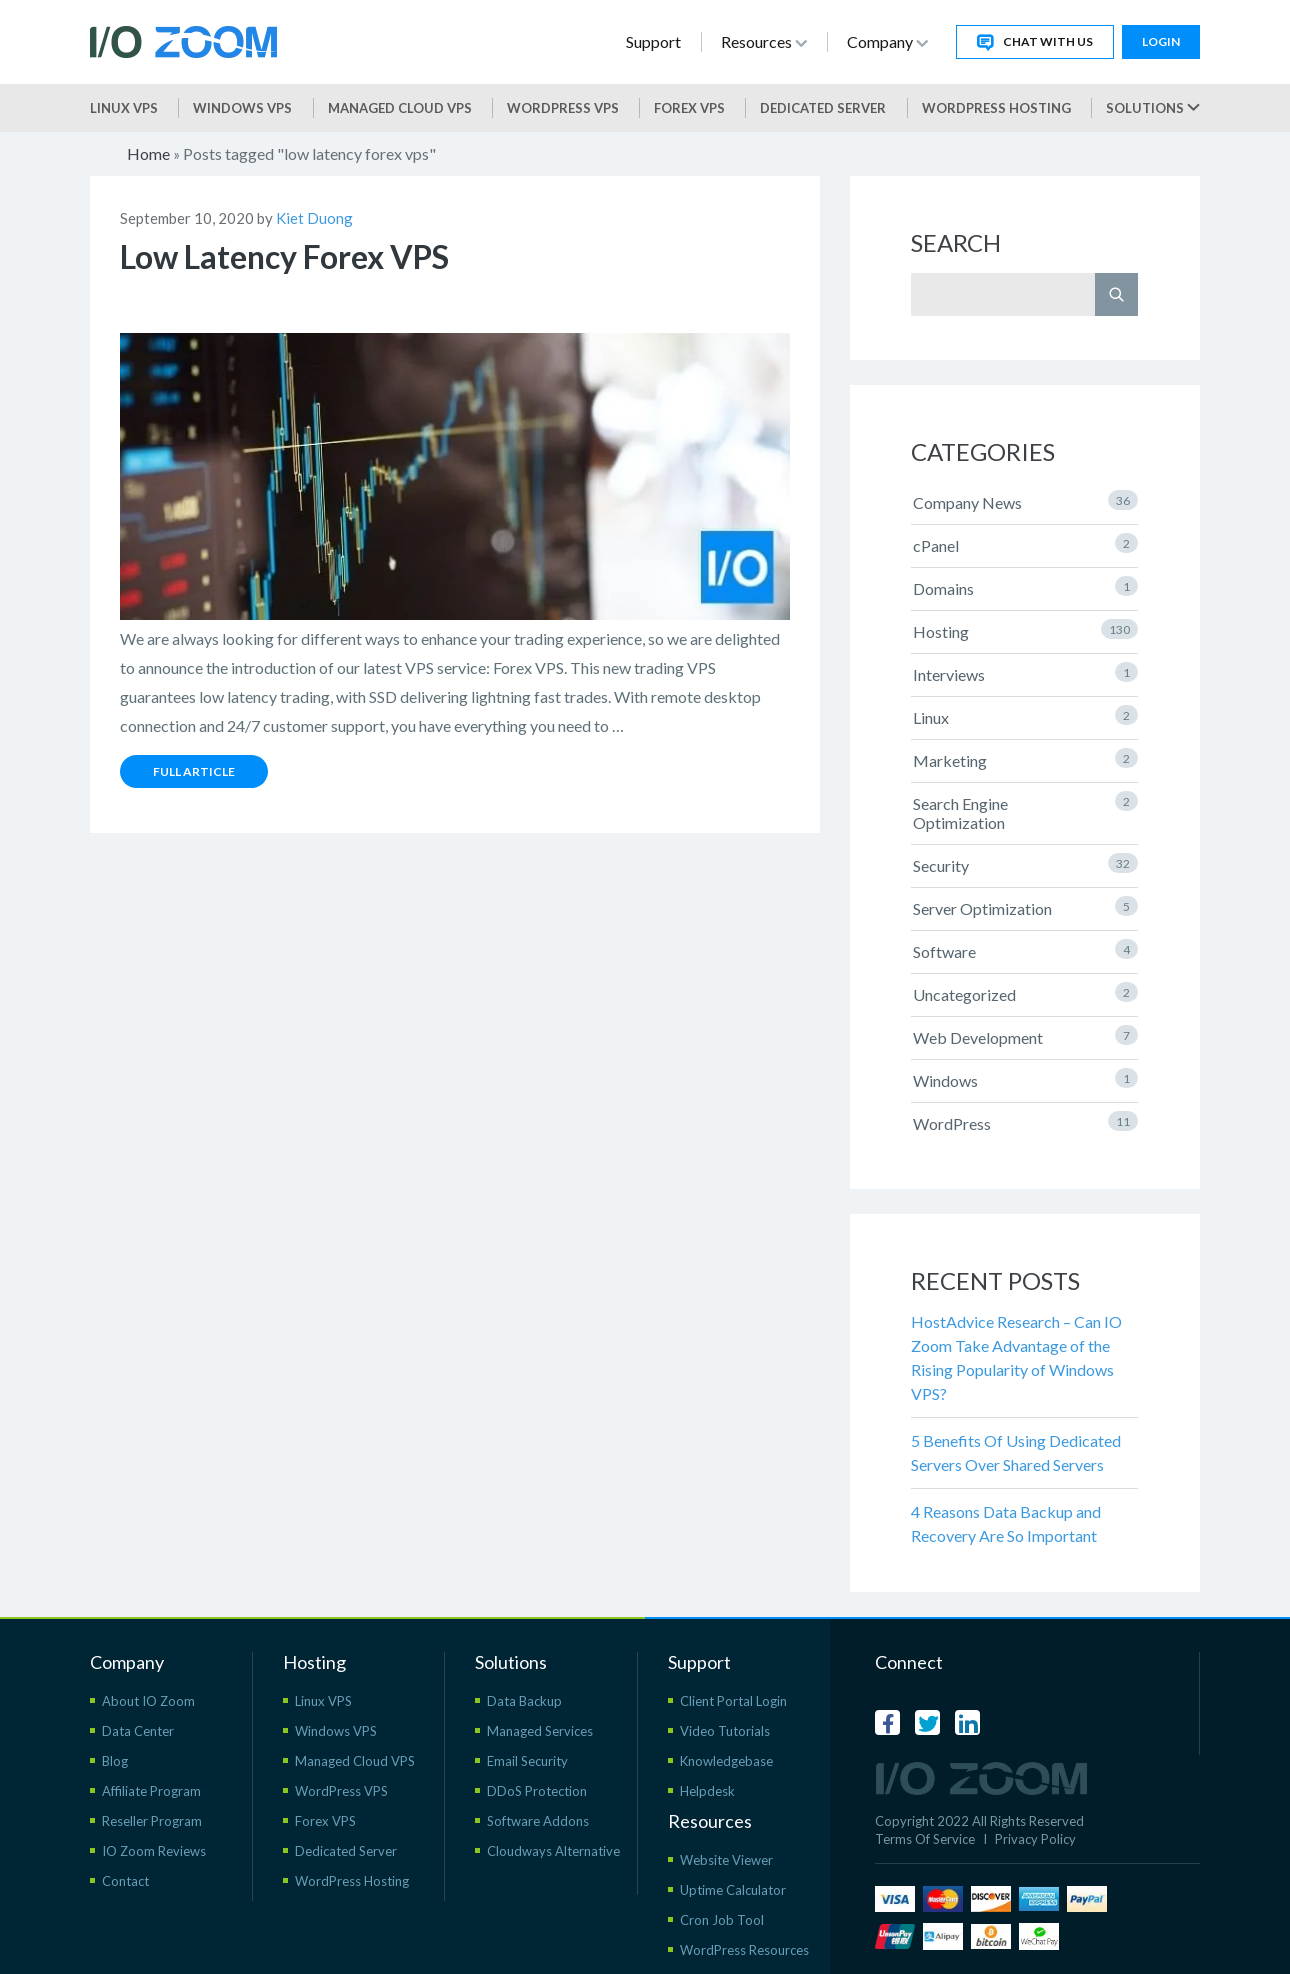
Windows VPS (242, 108)
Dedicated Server (823, 108)
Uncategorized (1025, 993)
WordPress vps (563, 108)
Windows (1025, 1079)
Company (887, 41)
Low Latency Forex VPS (284, 256)
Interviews (1025, 673)
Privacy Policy (1035, 1839)
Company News (1025, 501)
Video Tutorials (725, 1731)
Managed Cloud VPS (400, 108)
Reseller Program (152, 1821)
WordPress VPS (341, 1791)
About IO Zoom (148, 1701)
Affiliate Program (151, 1791)
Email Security (527, 1761)
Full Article (194, 771)
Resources (764, 41)
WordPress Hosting (996, 108)
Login (1161, 41)
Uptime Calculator (733, 1890)
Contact (125, 1881)
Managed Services (540, 1731)
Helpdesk (707, 1791)
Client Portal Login (733, 1701)
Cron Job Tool (722, 1920)
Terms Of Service (925, 1839)
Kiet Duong (314, 218)
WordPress (1025, 1122)
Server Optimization (1025, 907)
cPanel (1025, 544)
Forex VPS (689, 108)
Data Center (138, 1731)
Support (653, 41)
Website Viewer (726, 1860)
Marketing (1025, 759)
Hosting (1025, 630)
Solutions (1153, 108)
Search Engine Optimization (1025, 811)
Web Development (1025, 1036)
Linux (1025, 716)
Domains (1025, 587)
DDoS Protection (537, 1791)
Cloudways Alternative (553, 1851)
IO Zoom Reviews (154, 1851)
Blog (115, 1761)
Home (148, 153)
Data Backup (524, 1701)
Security (1025, 864)
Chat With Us (1035, 42)
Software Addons (538, 1821)
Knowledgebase (726, 1761)
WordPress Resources (744, 1950)
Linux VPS (124, 108)
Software (1025, 950)
